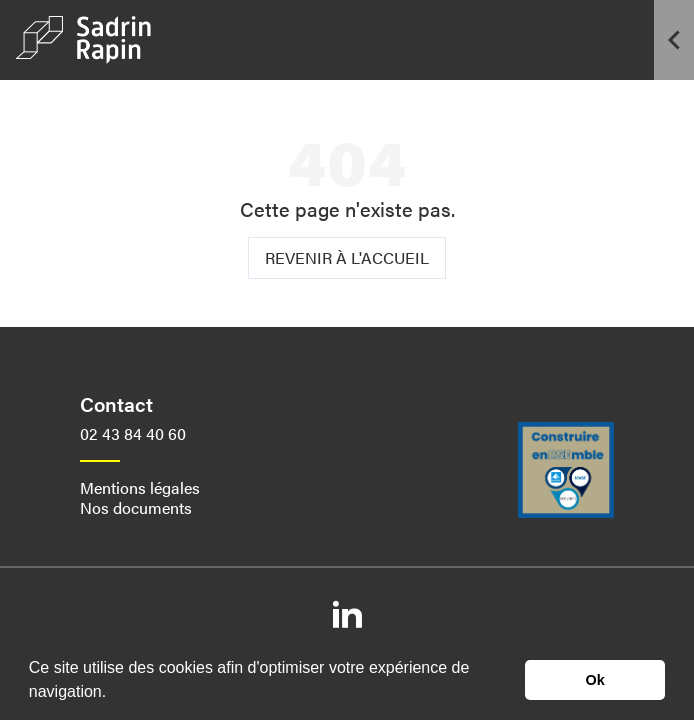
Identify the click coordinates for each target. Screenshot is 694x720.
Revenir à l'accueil (347, 257)
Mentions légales (140, 487)
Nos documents (136, 507)
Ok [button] (595, 680)
